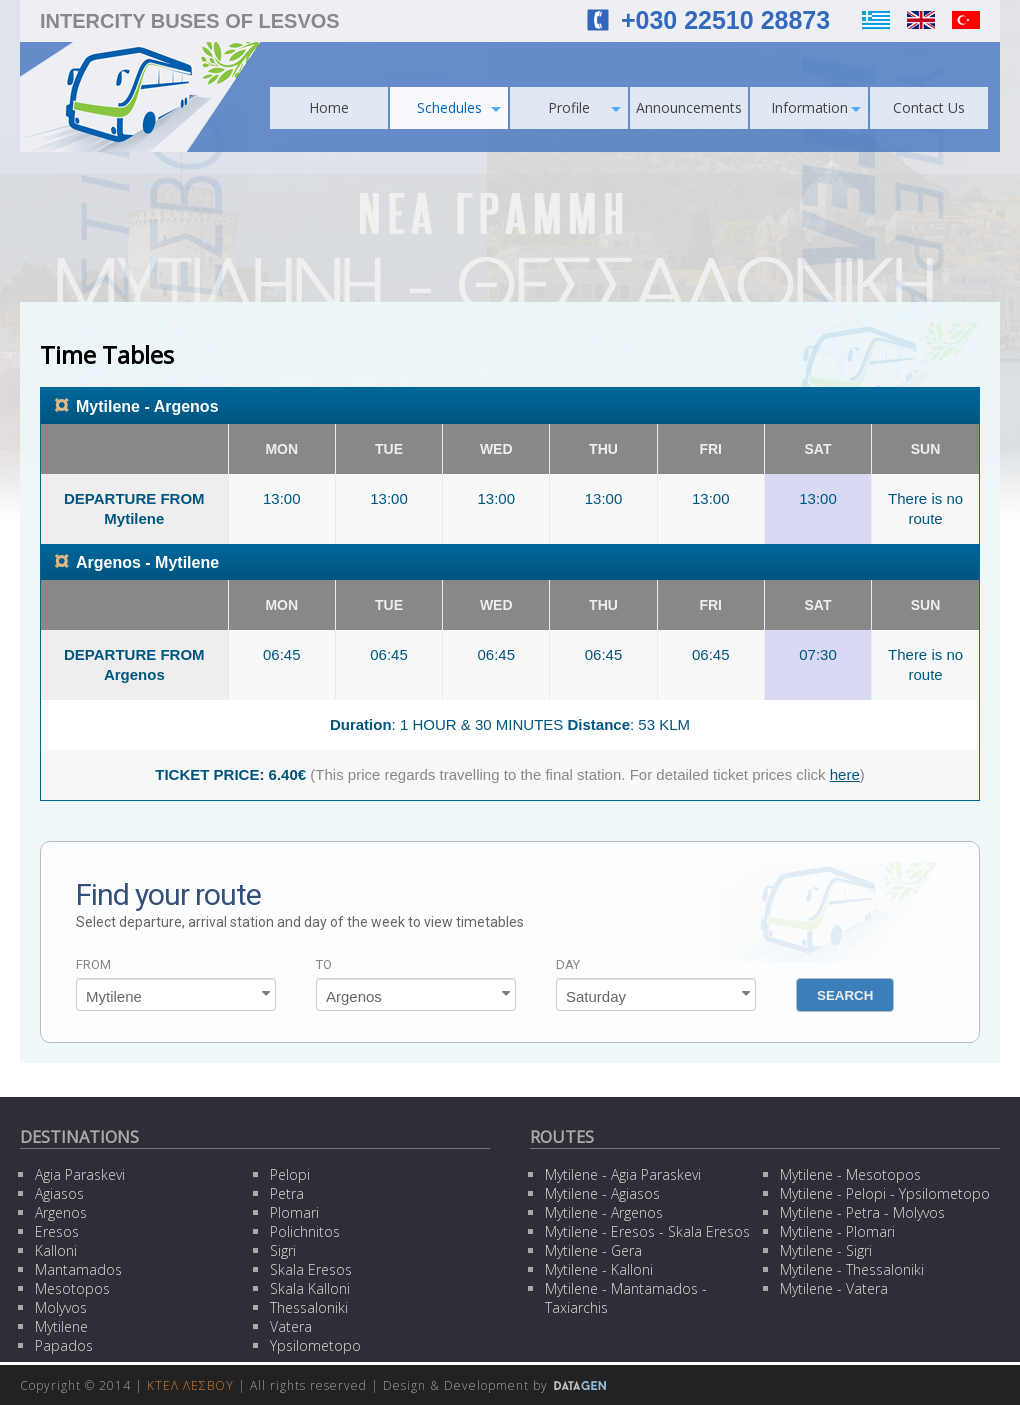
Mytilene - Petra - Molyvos (862, 1212)
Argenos (61, 1212)
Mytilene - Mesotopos (850, 1174)
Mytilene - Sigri (826, 1250)
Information (816, 107)
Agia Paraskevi (80, 1174)
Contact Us (929, 107)
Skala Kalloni (310, 1288)
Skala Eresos (311, 1269)
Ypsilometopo (315, 1345)
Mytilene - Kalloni (599, 1269)
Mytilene (61, 1326)
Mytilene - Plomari (837, 1231)
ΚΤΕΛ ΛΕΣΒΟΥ (190, 1385)
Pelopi (290, 1174)
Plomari (294, 1212)
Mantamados (78, 1269)
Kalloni (56, 1250)
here (845, 774)
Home (329, 107)
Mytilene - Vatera (834, 1288)
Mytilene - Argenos (604, 1212)
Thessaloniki (309, 1307)
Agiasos (59, 1193)
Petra (287, 1193)
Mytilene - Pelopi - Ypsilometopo (885, 1193)
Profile (584, 107)
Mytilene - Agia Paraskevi (623, 1174)
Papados (64, 1345)
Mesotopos (72, 1288)
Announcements (689, 107)
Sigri (283, 1250)
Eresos (57, 1231)
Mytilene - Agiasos (602, 1193)
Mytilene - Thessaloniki (852, 1269)
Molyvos (61, 1307)
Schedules (459, 107)
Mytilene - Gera (593, 1250)
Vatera (291, 1326)
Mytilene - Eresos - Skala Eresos (647, 1231)
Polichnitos (305, 1231)
